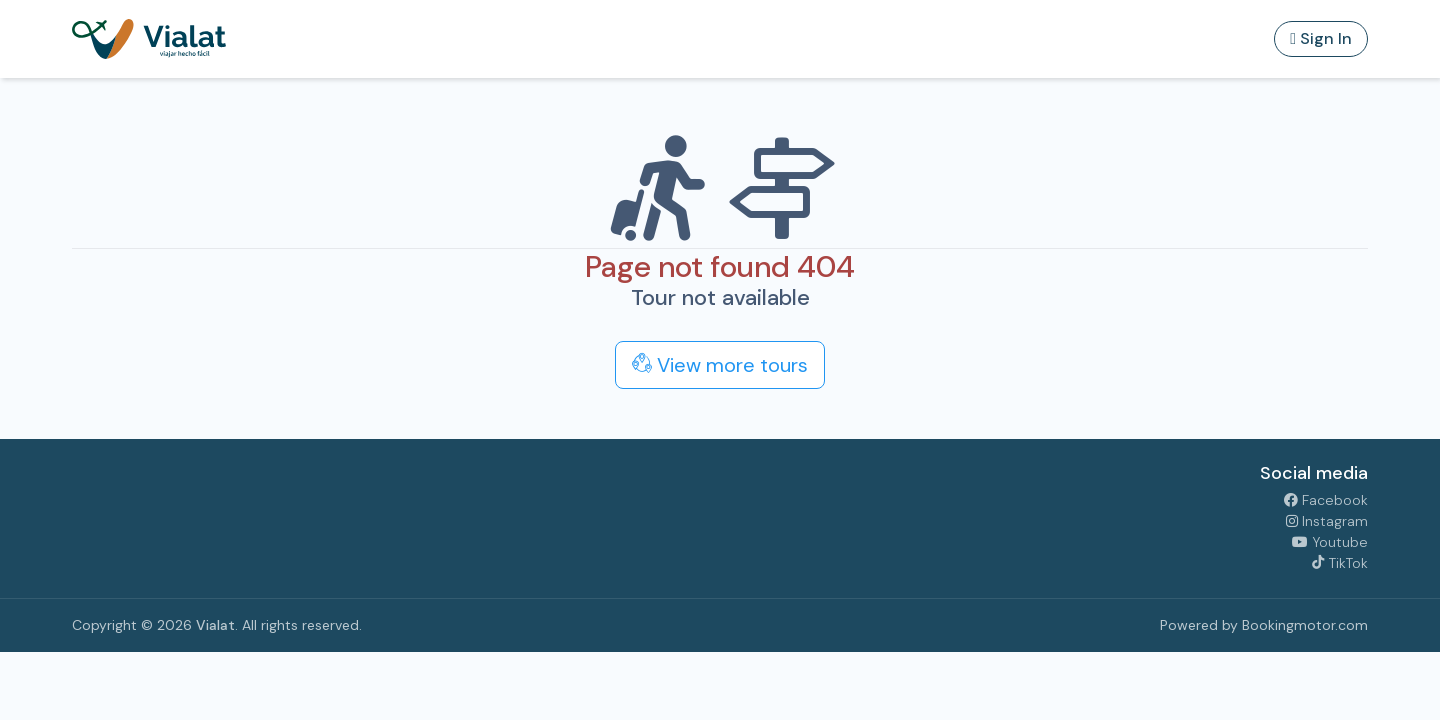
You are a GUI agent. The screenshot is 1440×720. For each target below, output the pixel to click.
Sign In (1321, 38)
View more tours (720, 365)
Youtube (1330, 542)
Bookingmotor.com (1305, 625)
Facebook (1326, 500)
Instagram (1327, 521)
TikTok (1339, 563)
